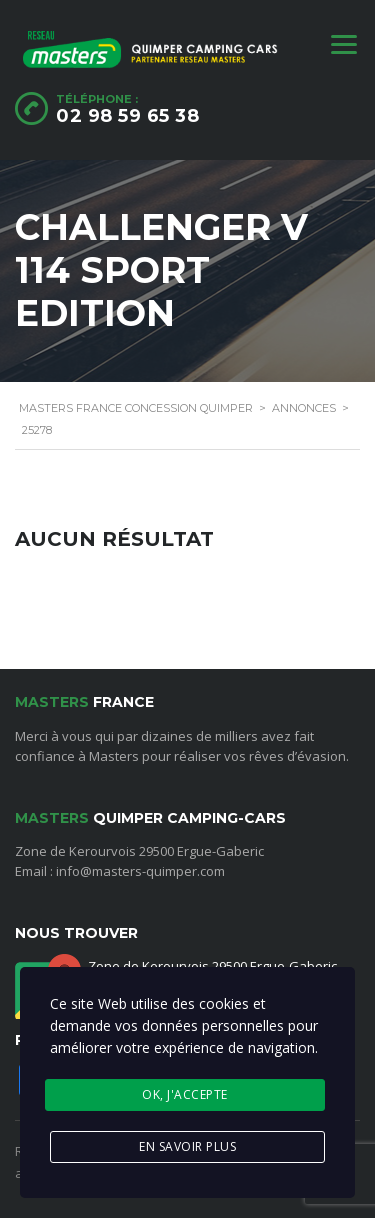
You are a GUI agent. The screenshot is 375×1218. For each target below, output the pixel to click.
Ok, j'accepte (185, 1094)
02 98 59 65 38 (127, 116)
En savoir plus (187, 1146)
